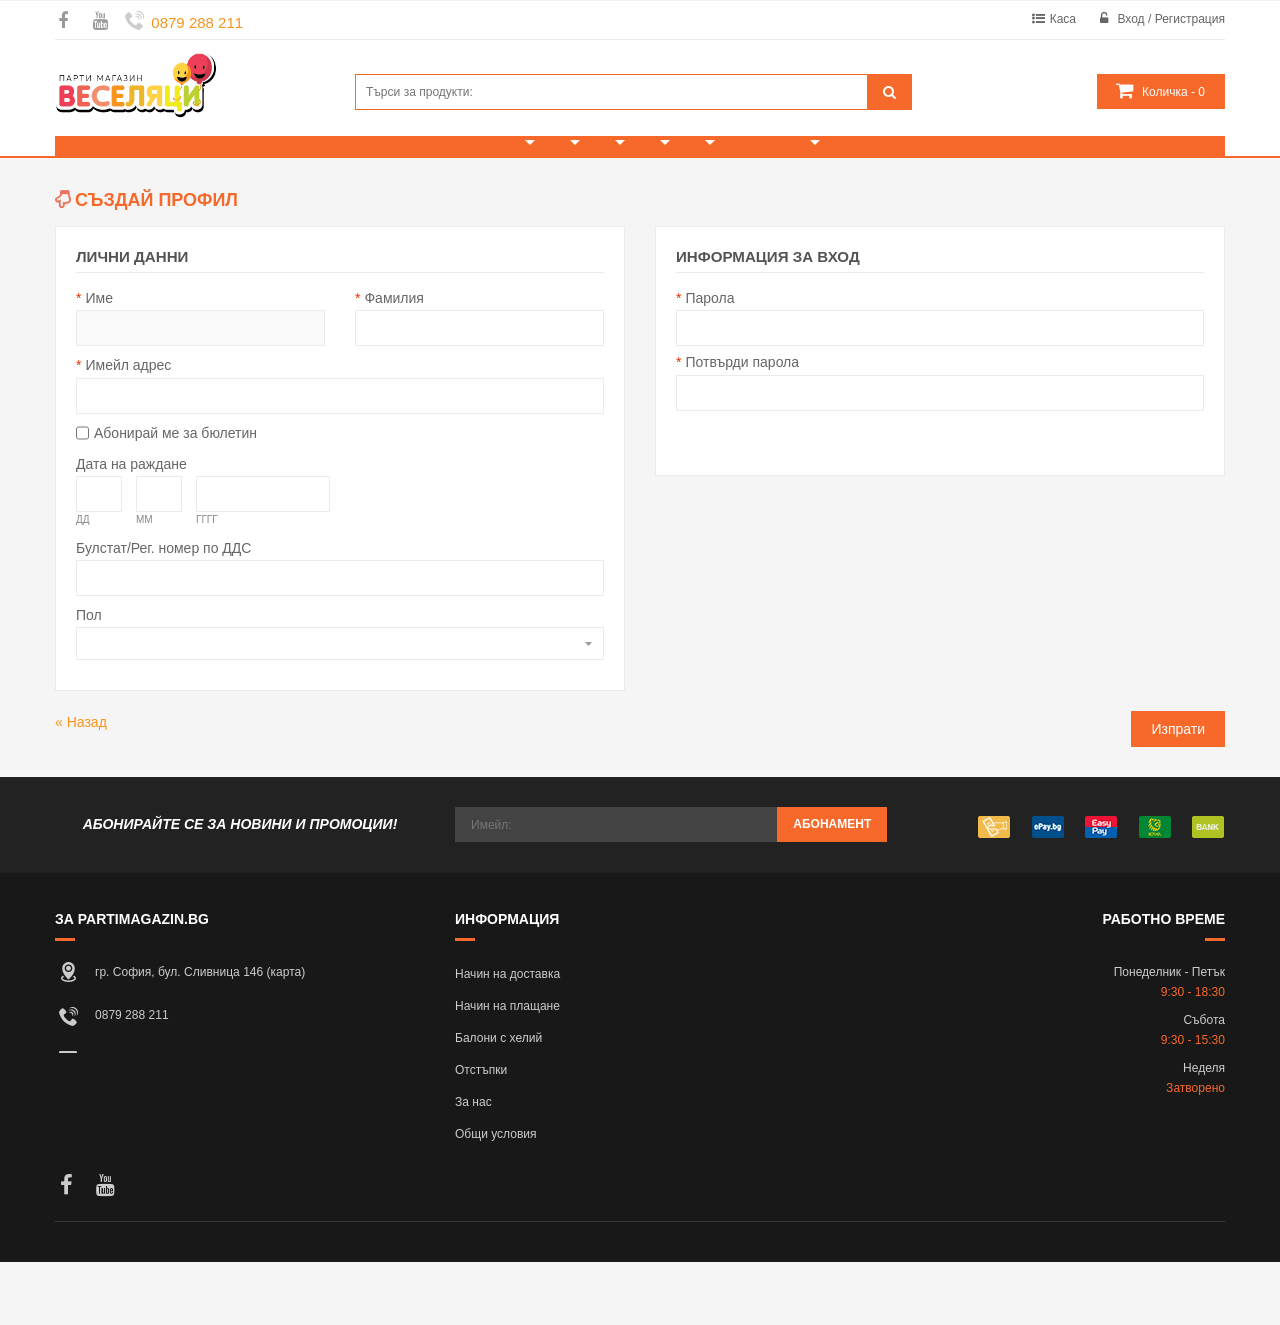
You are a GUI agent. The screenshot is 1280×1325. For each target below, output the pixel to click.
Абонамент (832, 887)
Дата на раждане (131, 527)
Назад (81, 785)
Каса (1063, 19)
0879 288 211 (197, 22)
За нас (473, 1165)
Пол (89, 678)
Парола (709, 361)
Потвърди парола (742, 425)
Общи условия (496, 1197)
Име (98, 361)
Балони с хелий (498, 1101)
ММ (144, 582)
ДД (83, 582)
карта (286, 1035)
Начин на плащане (507, 1069)
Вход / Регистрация (1171, 19)
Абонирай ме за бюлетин (175, 496)
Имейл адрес (128, 428)
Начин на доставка (507, 1037)
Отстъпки (481, 1133)
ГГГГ (207, 582)
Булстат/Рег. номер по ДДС (163, 611)
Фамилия (393, 361)
